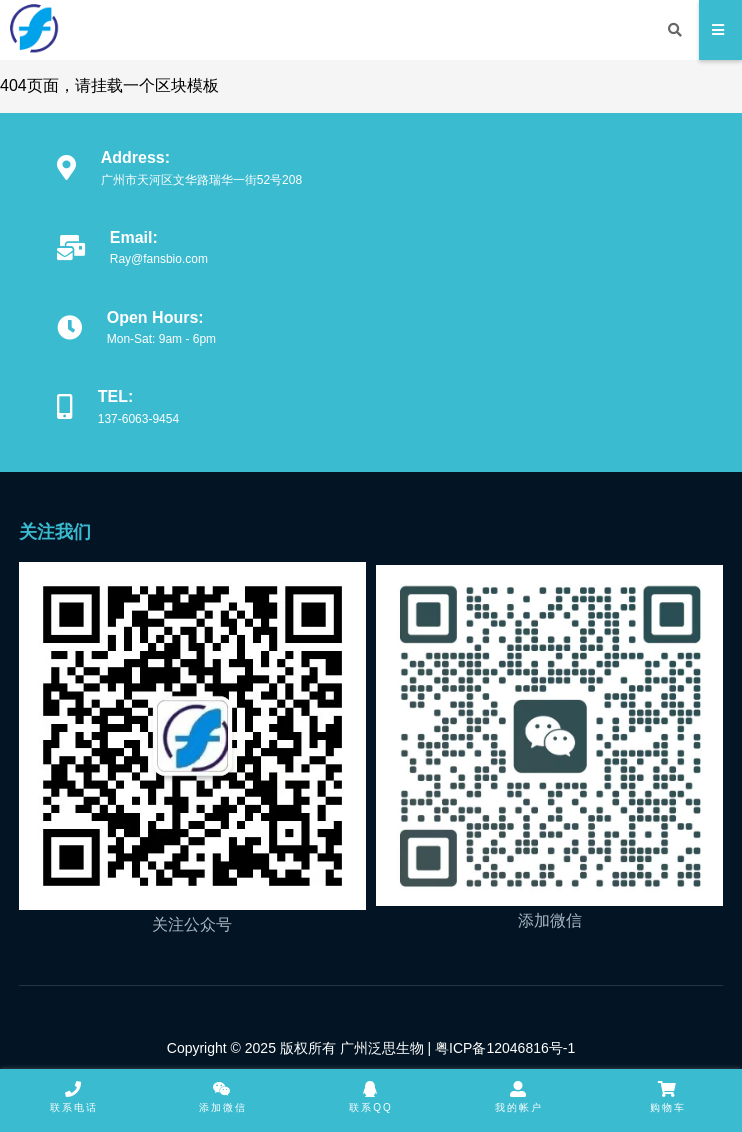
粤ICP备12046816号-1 (503, 1048)
